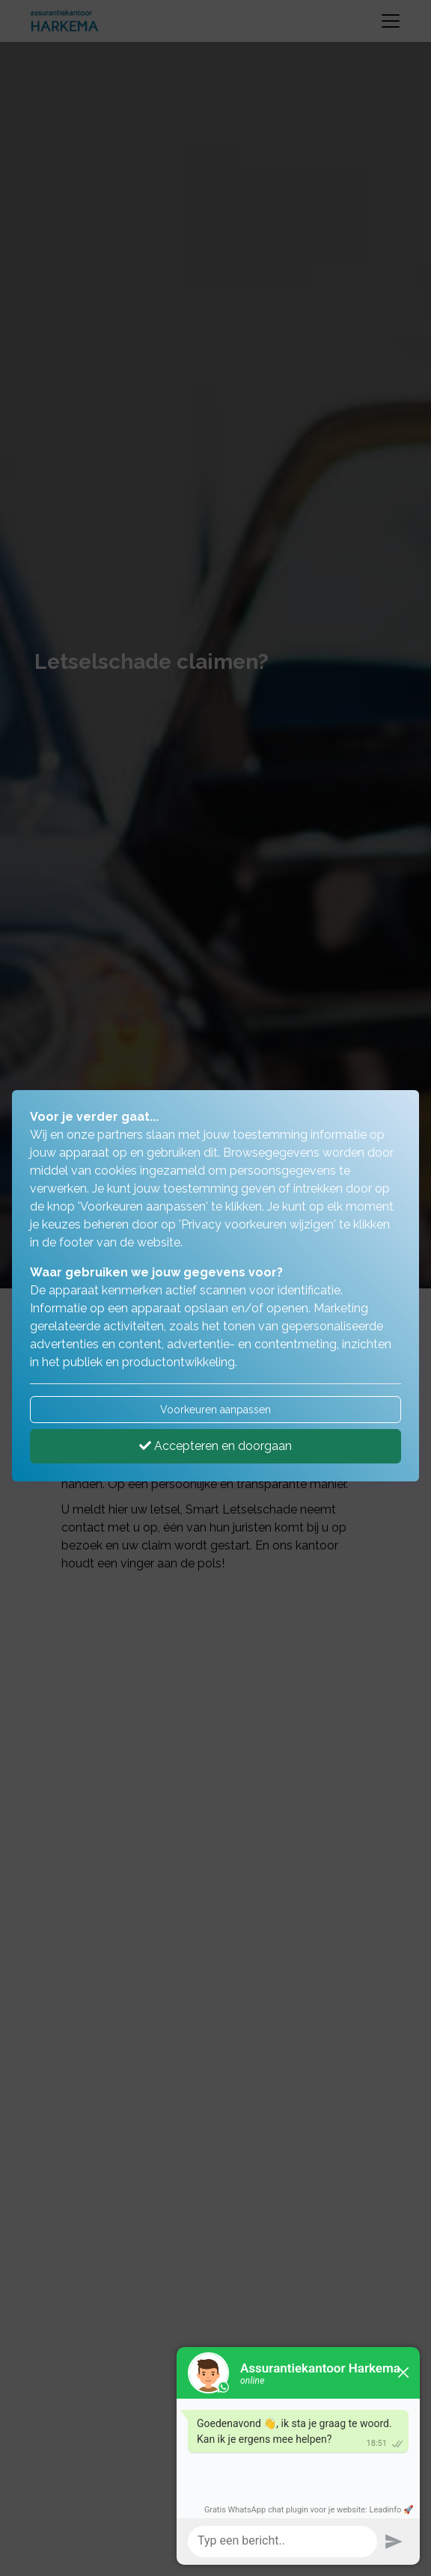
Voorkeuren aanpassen (215, 1410)
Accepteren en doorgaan (215, 1446)
